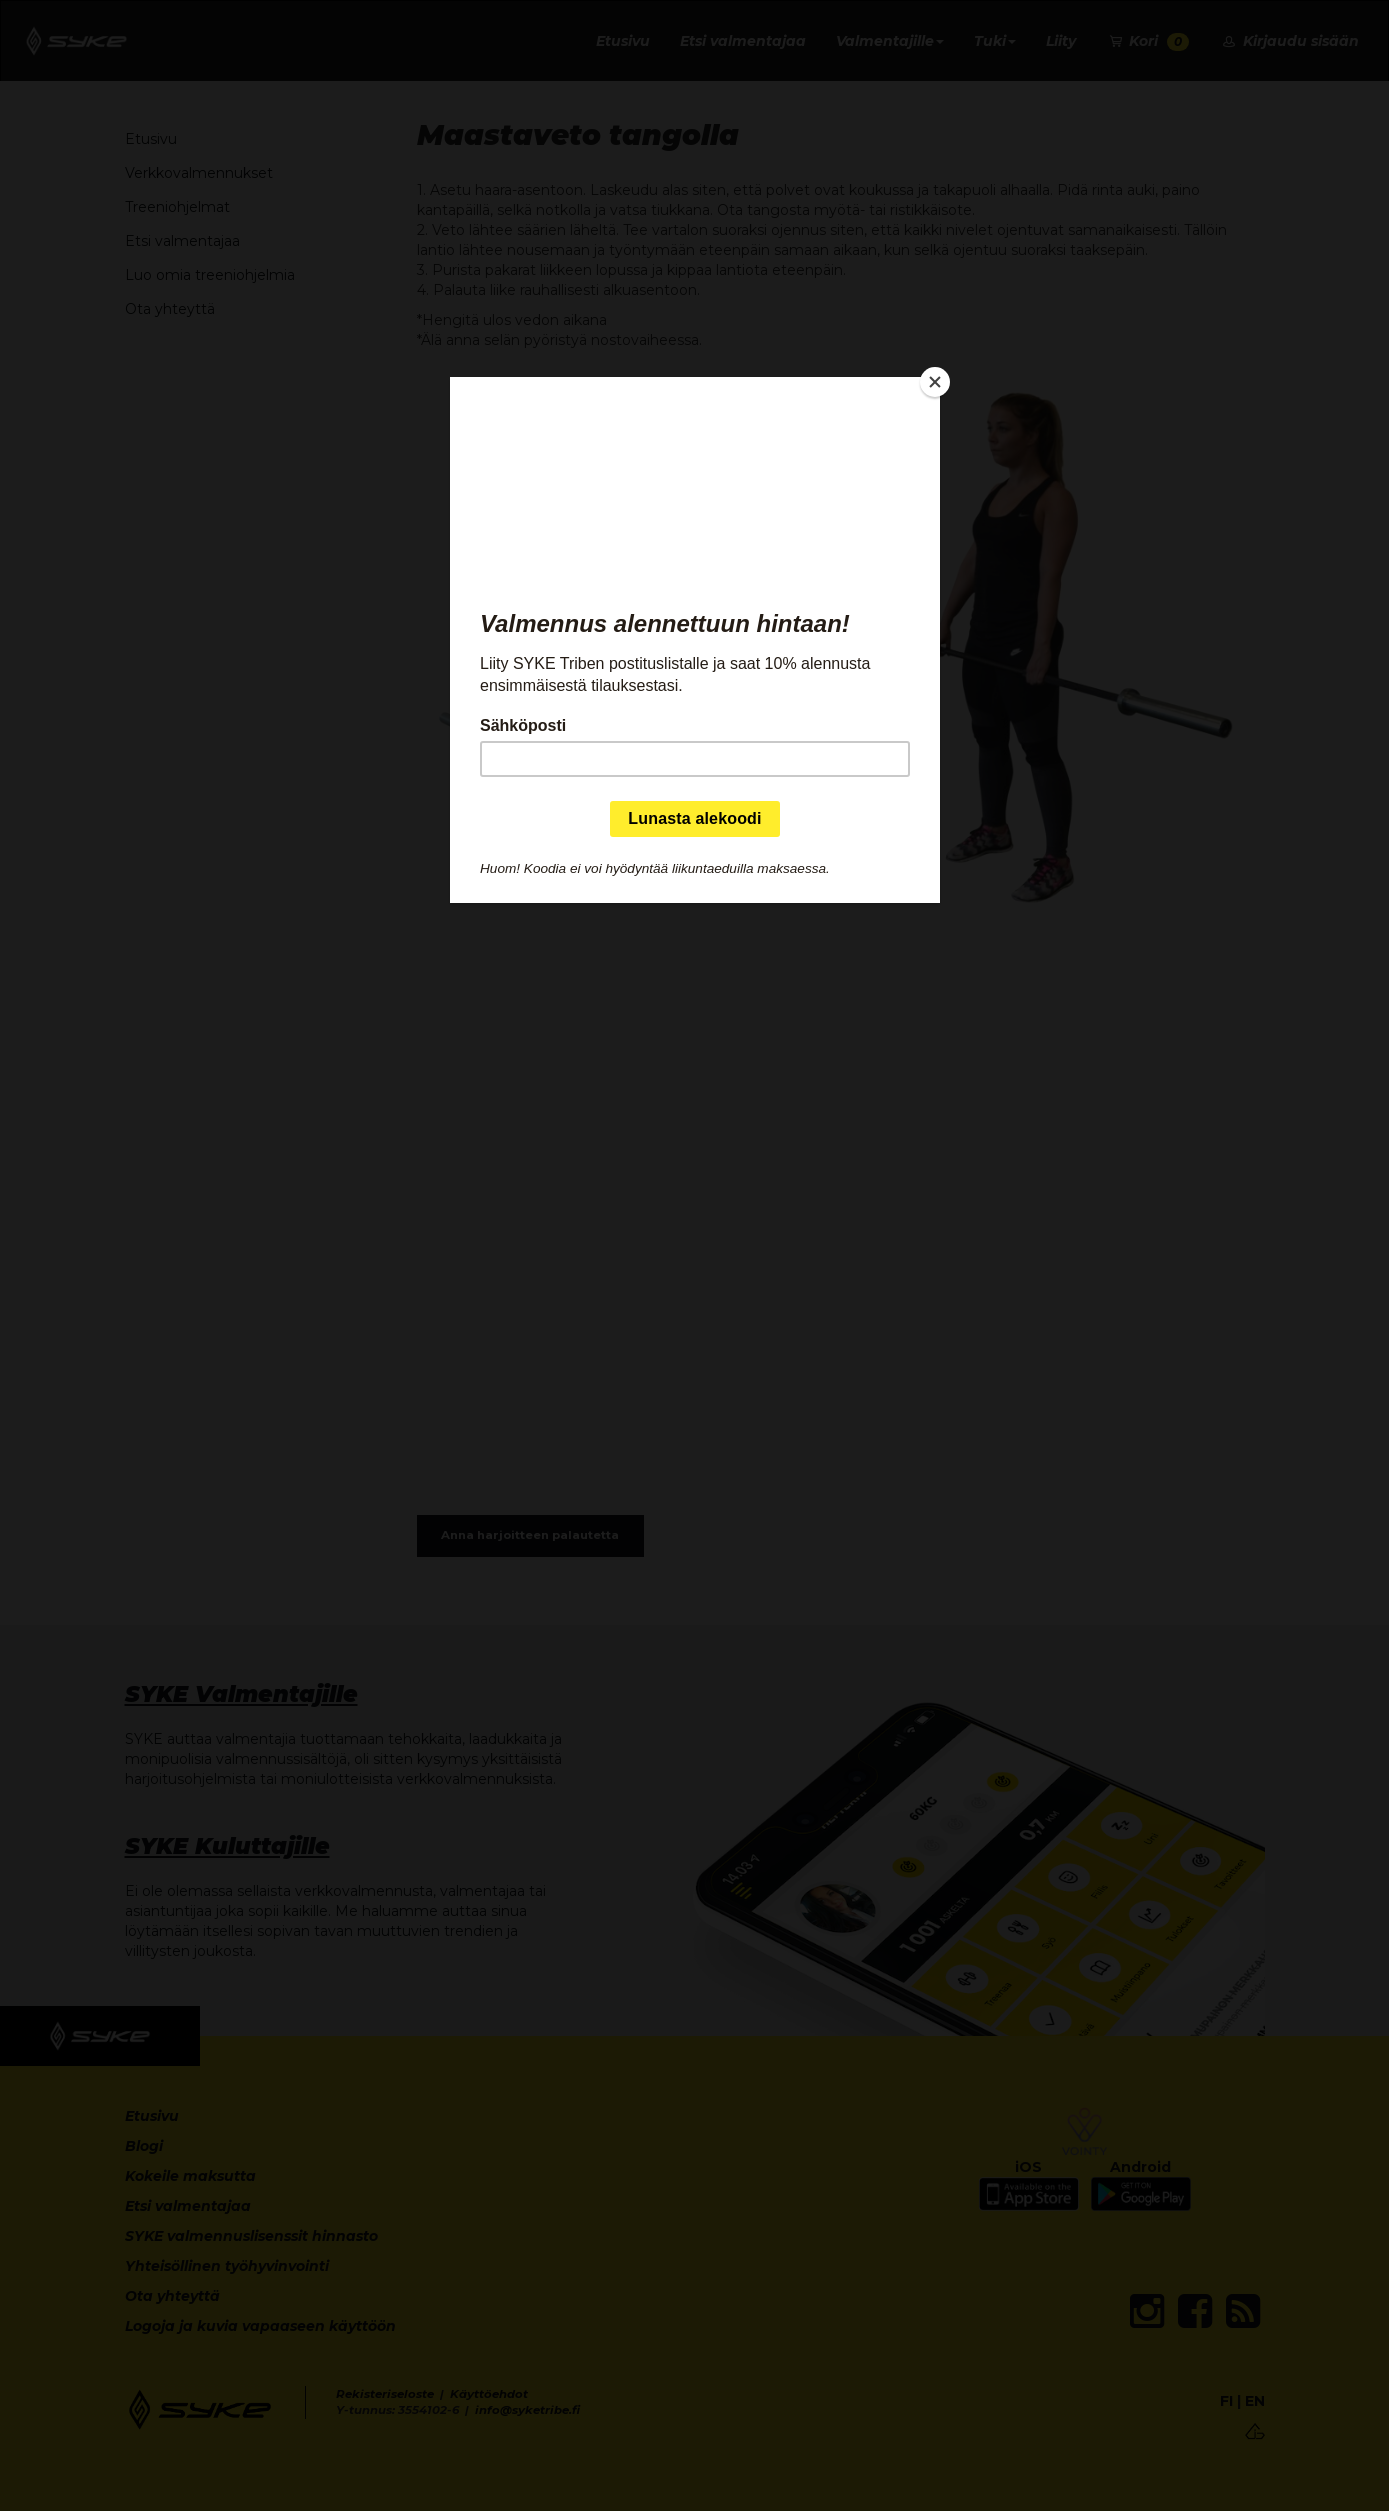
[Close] (935, 382)
